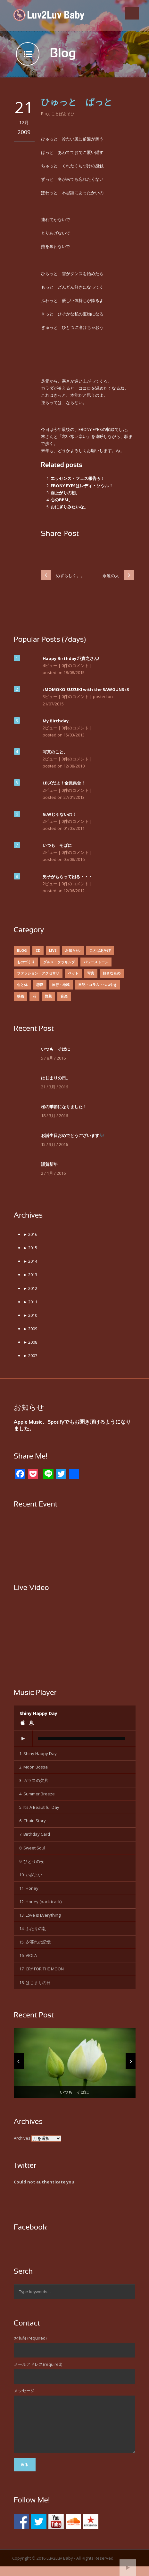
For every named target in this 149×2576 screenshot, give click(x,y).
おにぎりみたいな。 (69, 507)
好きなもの (111, 973)
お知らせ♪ (73, 950)
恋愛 (39, 984)
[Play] (23, 1738)
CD (38, 950)
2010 (30, 1315)
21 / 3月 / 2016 (54, 1087)
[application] (75, 1739)
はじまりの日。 (55, 1078)
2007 (30, 1355)
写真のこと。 (55, 752)
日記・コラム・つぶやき (97, 984)
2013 (30, 1274)
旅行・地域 (61, 984)
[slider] (81, 1738)
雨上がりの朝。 (65, 493)
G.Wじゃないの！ (59, 814)
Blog (45, 113)
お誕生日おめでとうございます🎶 (72, 1135)
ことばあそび (62, 113)
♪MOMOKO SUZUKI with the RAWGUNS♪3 (86, 689)
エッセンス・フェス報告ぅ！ (78, 478)
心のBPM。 (61, 500)
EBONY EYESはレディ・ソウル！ (82, 486)
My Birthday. (56, 721)
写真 (90, 973)
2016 (30, 1234)
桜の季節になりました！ (64, 1106)
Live (52, 950)
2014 (30, 1261)
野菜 (48, 996)
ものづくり (26, 961)
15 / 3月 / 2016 (54, 1144)
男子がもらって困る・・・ (68, 876)
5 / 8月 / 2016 (53, 1058)
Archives (22, 2138)
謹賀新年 (49, 1164)
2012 (30, 1288)
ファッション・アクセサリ (38, 973)
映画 (20, 996)
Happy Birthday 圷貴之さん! (71, 658)
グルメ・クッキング (59, 961)
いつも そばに (57, 845)
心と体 (22, 984)
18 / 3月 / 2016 (54, 1115)
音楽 (64, 996)
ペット (73, 973)
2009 (30, 1329)
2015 (30, 1248)
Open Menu (132, 13)
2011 (30, 1302)
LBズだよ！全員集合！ (64, 783)
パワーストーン (96, 961)
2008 (30, 1342)
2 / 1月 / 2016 (53, 1173)
